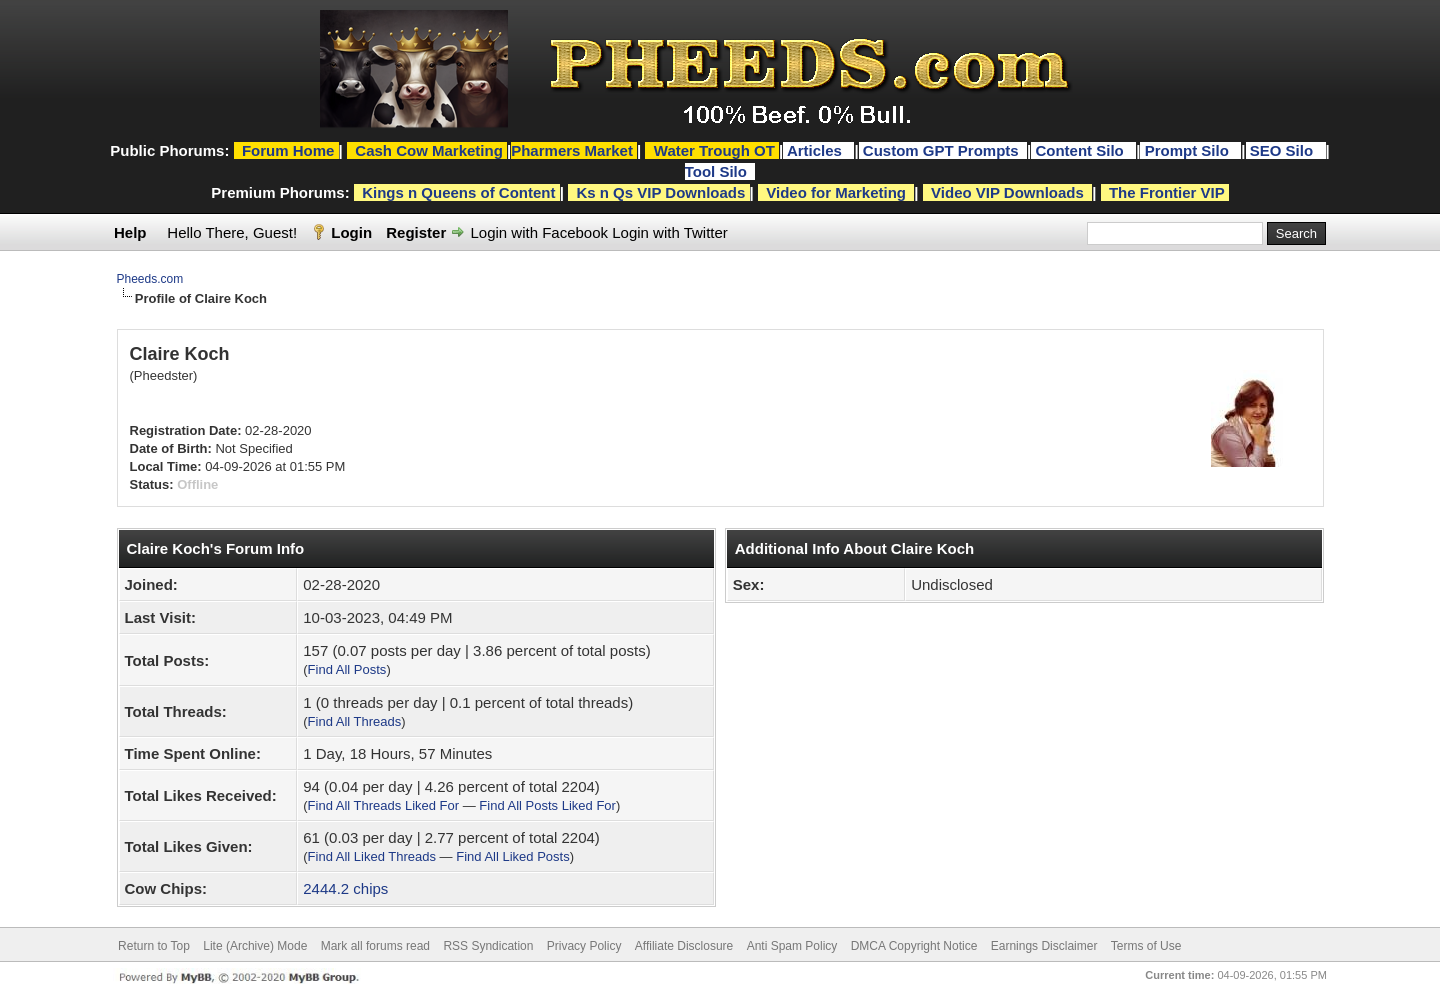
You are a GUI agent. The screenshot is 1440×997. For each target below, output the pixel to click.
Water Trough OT (714, 150)
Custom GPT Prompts (941, 150)
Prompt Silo (1189, 150)
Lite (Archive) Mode (255, 946)
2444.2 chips (345, 888)
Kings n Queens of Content (458, 192)
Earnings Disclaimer (1044, 946)
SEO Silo (1284, 150)
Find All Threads (355, 721)
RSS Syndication (488, 946)
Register (416, 232)
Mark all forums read (375, 946)
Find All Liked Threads (372, 856)
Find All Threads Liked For (384, 805)
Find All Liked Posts (512, 856)
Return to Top (154, 946)
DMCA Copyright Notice (914, 946)
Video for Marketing (836, 192)
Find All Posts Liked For (547, 805)
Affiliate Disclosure (684, 946)
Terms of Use (1146, 946)
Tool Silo (718, 171)
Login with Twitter (670, 232)
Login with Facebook (539, 232)
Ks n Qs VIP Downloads (660, 192)
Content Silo (1081, 150)
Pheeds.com (150, 279)
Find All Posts (347, 669)
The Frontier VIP (1167, 192)
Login (351, 232)
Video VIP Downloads (1007, 192)
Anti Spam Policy (792, 946)
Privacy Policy (584, 946)
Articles (816, 150)
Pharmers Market (572, 150)
